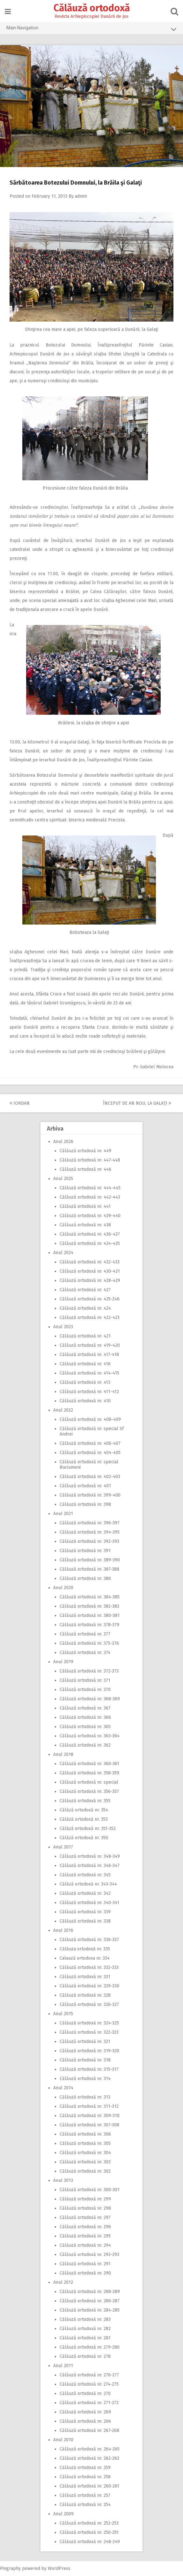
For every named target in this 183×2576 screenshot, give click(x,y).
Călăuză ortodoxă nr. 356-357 (89, 1791)
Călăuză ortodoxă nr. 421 (85, 1336)
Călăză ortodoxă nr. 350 (84, 1838)
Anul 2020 (63, 1587)
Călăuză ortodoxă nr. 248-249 (90, 2541)
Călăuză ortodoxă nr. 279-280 (90, 2347)
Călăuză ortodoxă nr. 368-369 (90, 1699)
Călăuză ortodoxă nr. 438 (85, 1225)
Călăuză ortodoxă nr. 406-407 (90, 1443)
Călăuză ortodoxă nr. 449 (85, 1151)
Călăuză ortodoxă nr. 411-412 (89, 1391)
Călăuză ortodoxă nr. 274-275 (89, 2384)
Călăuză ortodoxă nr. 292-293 (89, 2254)
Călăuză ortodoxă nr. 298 (85, 2208)
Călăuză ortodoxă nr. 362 (85, 1745)
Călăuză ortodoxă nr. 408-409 (90, 1419)
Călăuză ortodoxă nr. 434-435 (90, 1243)
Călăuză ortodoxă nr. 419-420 (90, 1345)
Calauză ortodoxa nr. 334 (85, 1958)
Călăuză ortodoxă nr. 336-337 (89, 1939)
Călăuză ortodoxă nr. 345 (85, 1875)
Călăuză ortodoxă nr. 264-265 (90, 2449)
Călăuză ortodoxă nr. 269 (85, 2412)
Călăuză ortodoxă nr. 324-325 (89, 2023)
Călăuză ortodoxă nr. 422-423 (90, 1317)
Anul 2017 (63, 1847)
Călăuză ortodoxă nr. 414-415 (89, 1373)
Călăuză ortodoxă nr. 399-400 (90, 1495)
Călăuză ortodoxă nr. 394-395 (90, 1532)
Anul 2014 (63, 2088)
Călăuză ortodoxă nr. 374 (85, 1652)
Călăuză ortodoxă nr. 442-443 (90, 1197)
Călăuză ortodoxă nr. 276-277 (89, 2375)
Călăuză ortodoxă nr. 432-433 (90, 1262)
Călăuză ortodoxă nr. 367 (85, 1708)
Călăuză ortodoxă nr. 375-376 (89, 1643)
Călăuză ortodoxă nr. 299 (85, 2199)
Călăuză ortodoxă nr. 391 (85, 1550)
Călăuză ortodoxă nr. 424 (85, 1308)
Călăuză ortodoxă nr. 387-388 (89, 1569)
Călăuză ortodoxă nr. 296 (85, 2226)
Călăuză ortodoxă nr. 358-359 (89, 1773)
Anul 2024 (63, 1252)
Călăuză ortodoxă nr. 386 (85, 1578)
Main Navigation (91, 29)
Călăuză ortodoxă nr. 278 (85, 2356)
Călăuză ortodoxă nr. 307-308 (89, 2125)
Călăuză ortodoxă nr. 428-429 (90, 1280)
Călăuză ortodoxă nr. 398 (85, 1504)
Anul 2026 (63, 1141)
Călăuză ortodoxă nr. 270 (85, 2393)
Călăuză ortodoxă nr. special (89, 1782)
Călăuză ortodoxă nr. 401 (85, 1486)
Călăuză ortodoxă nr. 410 (85, 1401)
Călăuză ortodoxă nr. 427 (85, 1289)
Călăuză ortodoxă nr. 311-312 (89, 2106)
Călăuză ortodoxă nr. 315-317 (89, 2069)
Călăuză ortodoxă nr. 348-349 (90, 1856)
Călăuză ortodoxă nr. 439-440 (90, 1215)
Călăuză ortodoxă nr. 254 (85, 2504)
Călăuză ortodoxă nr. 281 (85, 2338)
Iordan (20, 1103)
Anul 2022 (63, 1410)
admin (81, 196)
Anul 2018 (63, 1754)
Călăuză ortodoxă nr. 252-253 (89, 2523)
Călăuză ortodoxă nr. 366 (85, 1717)
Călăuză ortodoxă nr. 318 (85, 2060)
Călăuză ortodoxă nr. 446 (85, 1169)
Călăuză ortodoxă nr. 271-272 (89, 2402)
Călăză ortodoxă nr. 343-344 (88, 1884)
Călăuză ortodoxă (92, 8)
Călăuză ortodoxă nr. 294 (85, 2245)
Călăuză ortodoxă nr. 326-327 (89, 2004)
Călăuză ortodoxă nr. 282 (85, 2328)
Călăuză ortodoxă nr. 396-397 (90, 1523)
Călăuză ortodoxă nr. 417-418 (89, 1354)
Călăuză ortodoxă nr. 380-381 (90, 1615)
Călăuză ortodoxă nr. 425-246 (90, 1299)
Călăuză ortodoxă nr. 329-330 (89, 1986)
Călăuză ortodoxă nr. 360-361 (89, 1763)
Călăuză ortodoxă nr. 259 (85, 2467)
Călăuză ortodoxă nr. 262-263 (89, 2458)
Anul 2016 (63, 1930)
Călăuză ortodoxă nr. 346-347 (90, 1865)
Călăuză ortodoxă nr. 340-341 (89, 1902)
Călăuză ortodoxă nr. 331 (85, 1976)
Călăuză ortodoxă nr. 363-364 (90, 1736)
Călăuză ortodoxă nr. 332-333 (89, 1967)
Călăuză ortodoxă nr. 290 (85, 2273)
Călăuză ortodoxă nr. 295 (85, 2236)
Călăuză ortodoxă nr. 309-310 (90, 2115)
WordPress (59, 2568)
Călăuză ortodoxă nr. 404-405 (90, 1452)
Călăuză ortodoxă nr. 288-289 (90, 2291)
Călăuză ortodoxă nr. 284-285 (90, 2310)
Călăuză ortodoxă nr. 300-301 (90, 2189)
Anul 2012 (63, 2282)
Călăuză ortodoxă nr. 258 (85, 2477)
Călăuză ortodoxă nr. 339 (85, 1912)
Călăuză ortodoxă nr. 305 (85, 2143)
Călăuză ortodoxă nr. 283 (85, 2319)
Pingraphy (10, 2568)
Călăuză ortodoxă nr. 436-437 (90, 1234)
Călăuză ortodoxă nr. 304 (85, 2152)
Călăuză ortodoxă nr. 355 (85, 1800)
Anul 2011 (63, 2365)
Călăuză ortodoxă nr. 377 (85, 1634)
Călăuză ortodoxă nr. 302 (85, 2171)
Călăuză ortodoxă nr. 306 (85, 2134)
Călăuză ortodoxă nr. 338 (85, 1921)
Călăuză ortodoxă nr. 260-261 (89, 2486)
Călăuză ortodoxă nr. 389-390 (90, 1560)
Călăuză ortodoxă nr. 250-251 (89, 2532)
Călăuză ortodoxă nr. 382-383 (89, 1606)
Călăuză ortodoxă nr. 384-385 (90, 1597)
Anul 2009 (63, 2514)
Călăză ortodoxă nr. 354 (84, 1810)
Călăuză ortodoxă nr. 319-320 (89, 2051)
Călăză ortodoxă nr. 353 (84, 1819)
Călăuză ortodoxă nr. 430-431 (90, 1271)
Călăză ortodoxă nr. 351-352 (88, 1828)
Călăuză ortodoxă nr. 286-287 (90, 2301)
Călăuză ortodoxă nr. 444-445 (90, 1188)
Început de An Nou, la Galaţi (137, 1103)
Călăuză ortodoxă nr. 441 (85, 1206)
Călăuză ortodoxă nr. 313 (85, 2097)
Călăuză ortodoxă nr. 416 (85, 1364)
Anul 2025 (63, 1178)
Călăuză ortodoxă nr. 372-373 (89, 1671)
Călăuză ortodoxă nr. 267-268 (89, 2430)
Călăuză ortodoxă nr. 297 (85, 2217)
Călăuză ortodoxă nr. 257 (85, 2495)
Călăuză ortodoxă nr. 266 (85, 2421)
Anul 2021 (63, 1513)
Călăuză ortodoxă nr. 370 (85, 1689)
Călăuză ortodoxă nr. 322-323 (89, 2032)
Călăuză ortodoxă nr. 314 (85, 2078)
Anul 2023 (63, 1327)
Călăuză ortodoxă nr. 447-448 (90, 1160)
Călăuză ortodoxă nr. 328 (85, 1995)
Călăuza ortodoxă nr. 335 (85, 1949)
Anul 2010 (63, 2440)
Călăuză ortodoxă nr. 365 (85, 1726)
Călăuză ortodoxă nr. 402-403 (90, 1476)
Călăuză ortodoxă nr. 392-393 (89, 1541)
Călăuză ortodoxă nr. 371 (85, 1680)
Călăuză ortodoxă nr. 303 (85, 2162)
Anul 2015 (63, 2013)
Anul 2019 (63, 1662)
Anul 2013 (63, 2180)
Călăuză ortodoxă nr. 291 (85, 2264)
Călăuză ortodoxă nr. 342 (85, 1893)
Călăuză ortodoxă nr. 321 (85, 2041)
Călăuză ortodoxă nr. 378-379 (89, 1624)
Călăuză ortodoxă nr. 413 (85, 1382)
